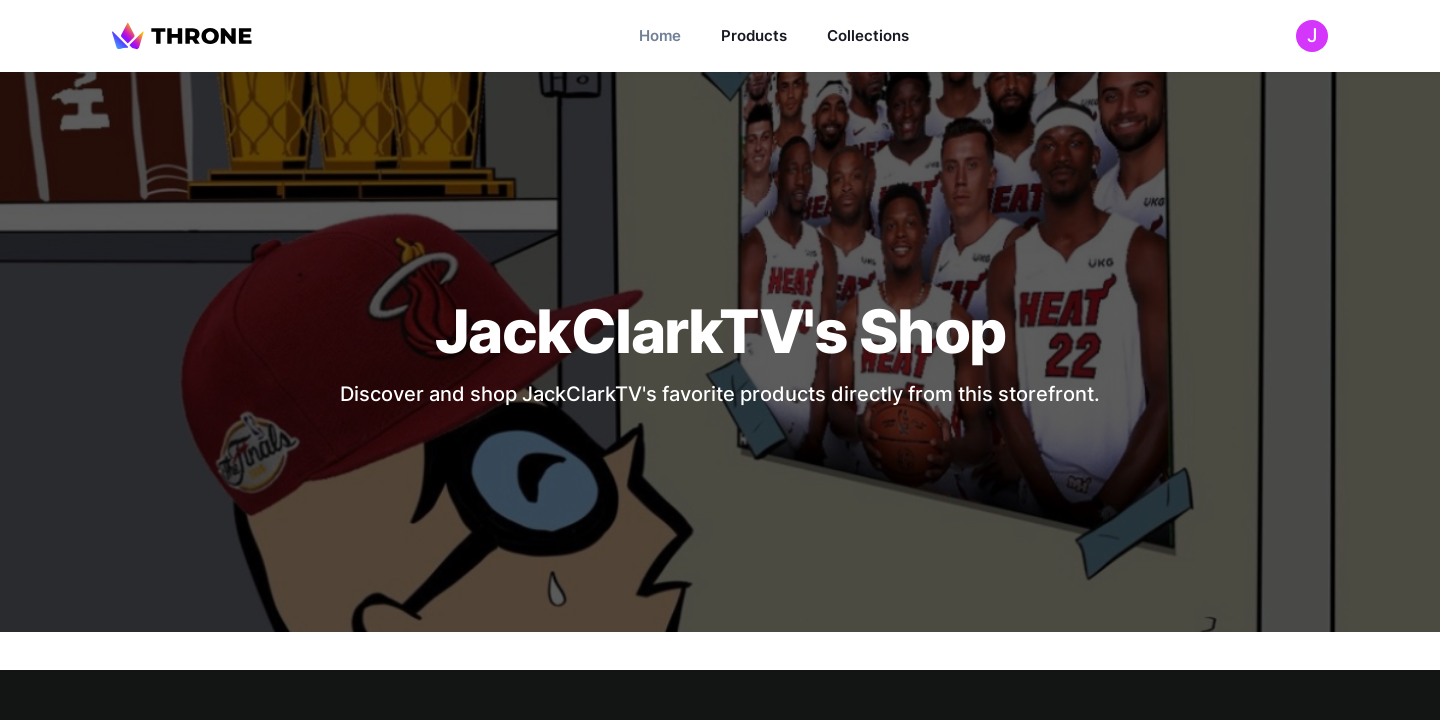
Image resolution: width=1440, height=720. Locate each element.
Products (754, 35)
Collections (868, 35)
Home (660, 35)
